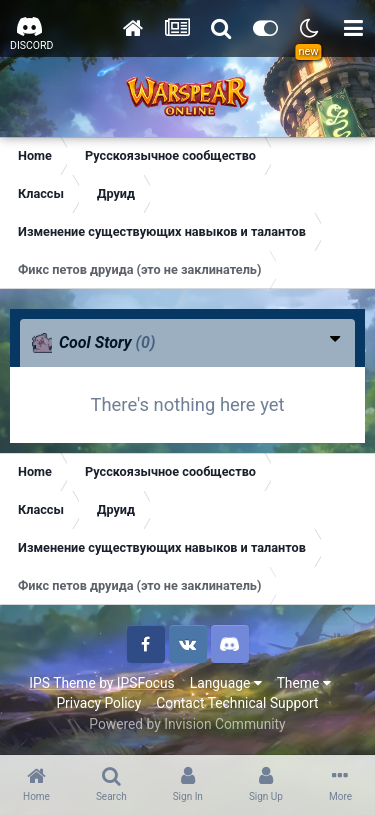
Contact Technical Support (237, 703)
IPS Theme (62, 683)
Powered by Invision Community (187, 724)
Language (226, 683)
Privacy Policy (98, 703)
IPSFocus (146, 683)
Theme (304, 683)
